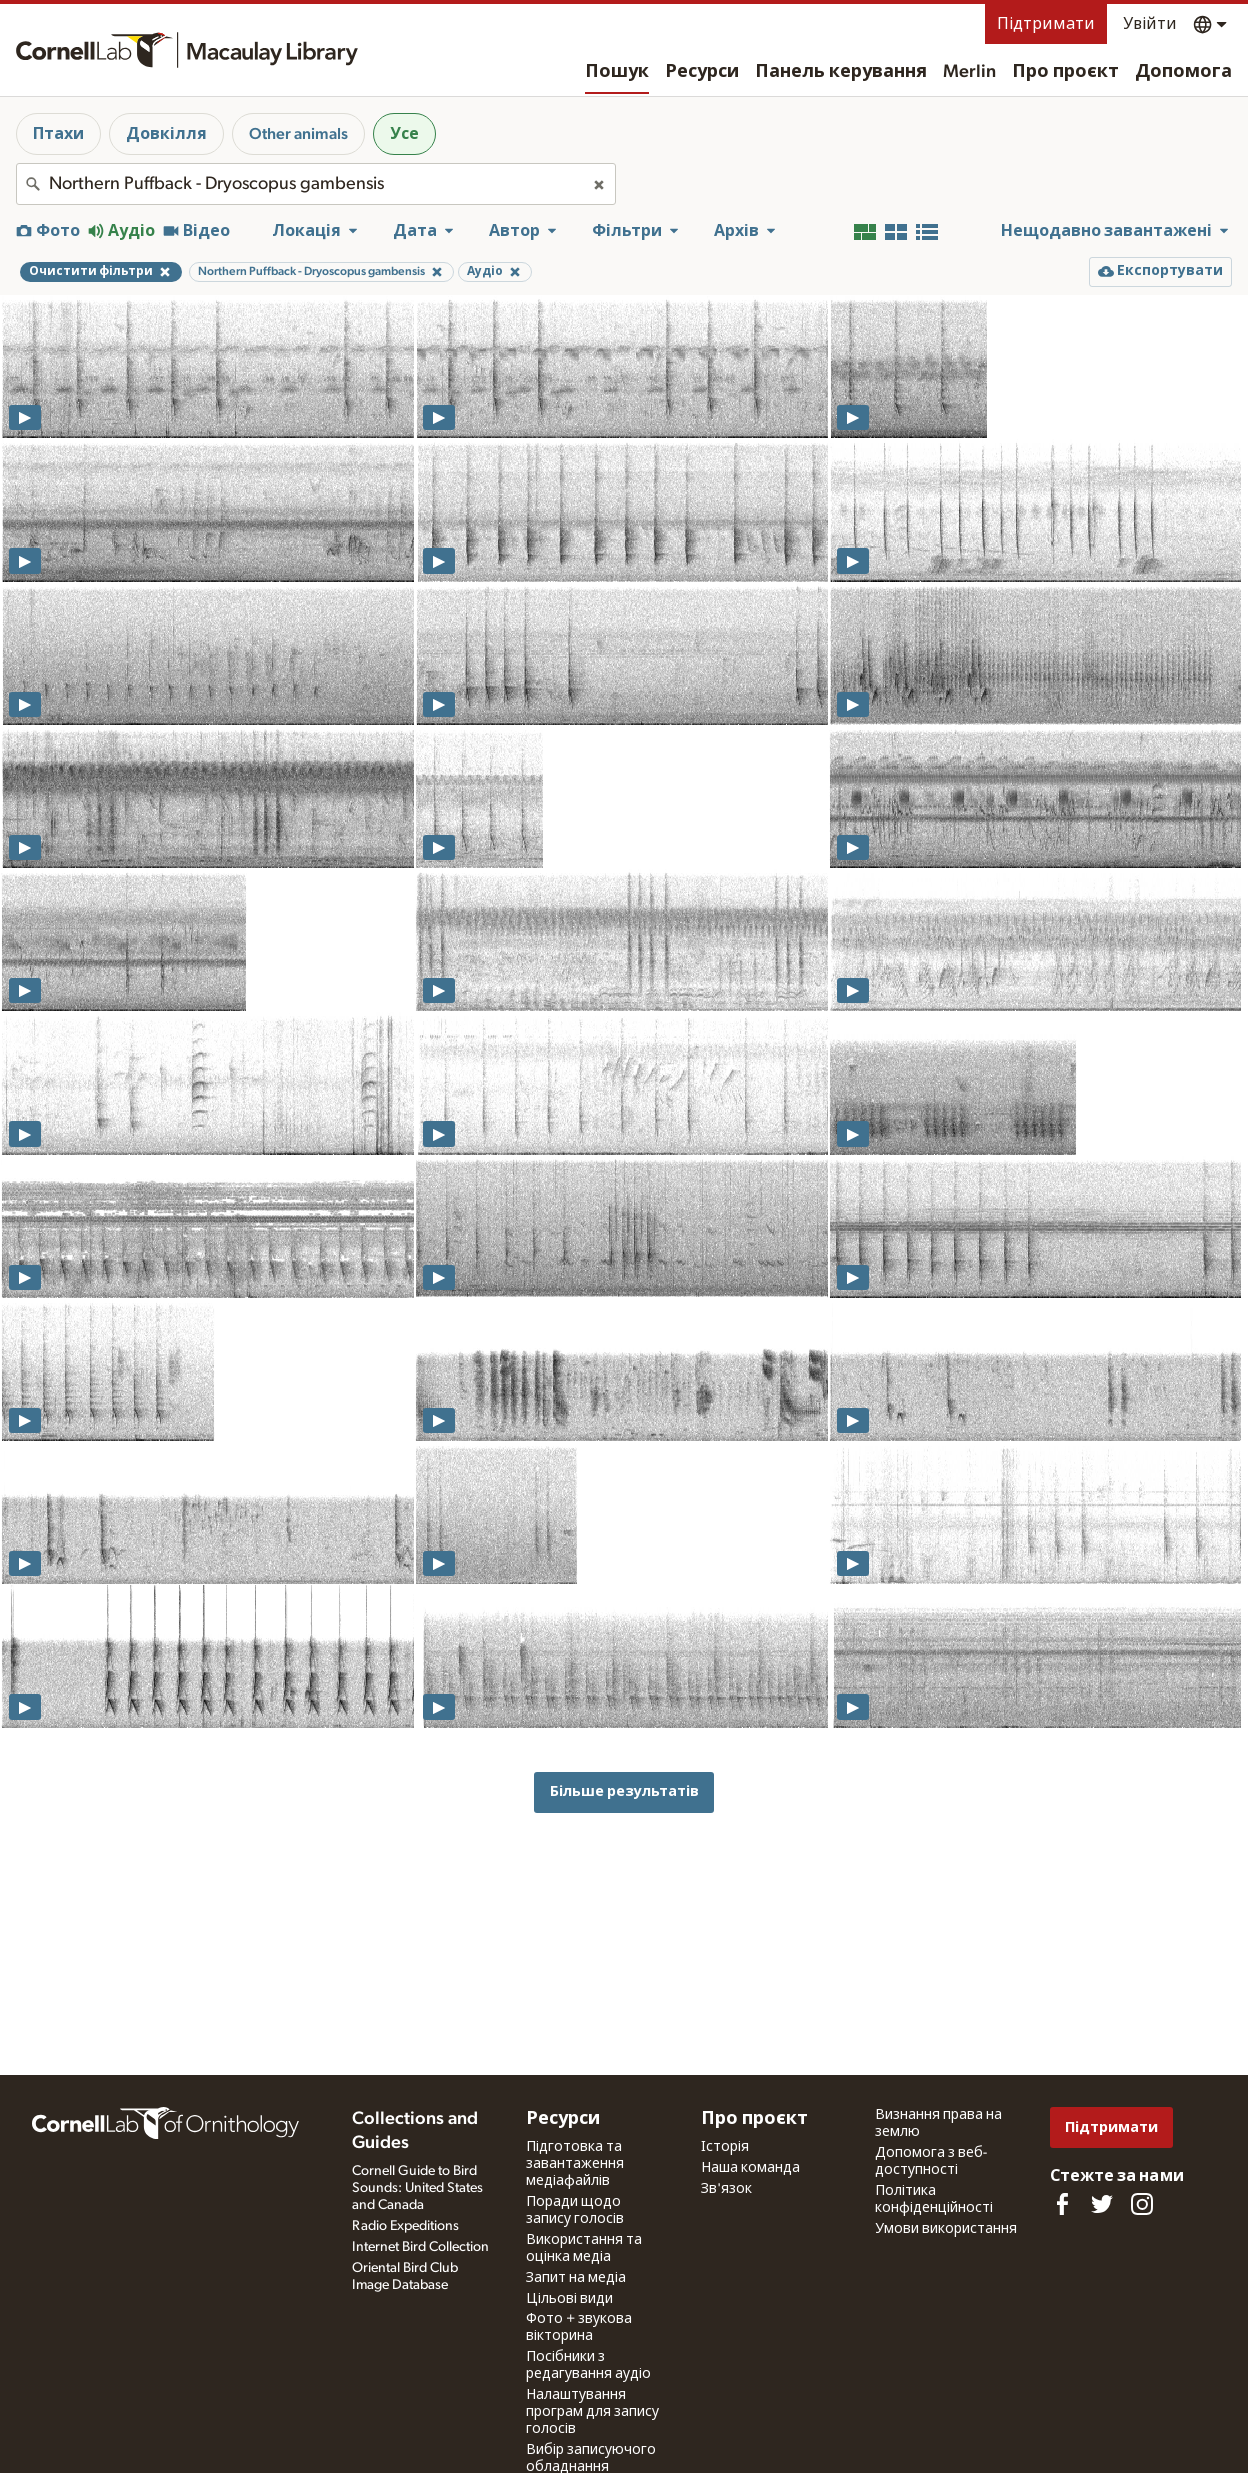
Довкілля (166, 134)
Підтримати (1046, 24)
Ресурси (702, 72)
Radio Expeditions (405, 2226)
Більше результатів (624, 1791)
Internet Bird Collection (420, 2247)
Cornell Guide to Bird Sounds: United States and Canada (417, 2188)
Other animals (298, 134)
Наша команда (750, 2168)
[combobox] (316, 184)
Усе (404, 134)
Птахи (58, 134)
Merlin (969, 72)
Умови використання (946, 2229)
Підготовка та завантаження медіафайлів (575, 2164)
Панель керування (841, 72)
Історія (725, 2147)
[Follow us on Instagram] (1142, 2204)
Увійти (1150, 24)
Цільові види (569, 2299)
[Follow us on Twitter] (1102, 2204)
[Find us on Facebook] (1062, 2204)
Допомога (1183, 72)
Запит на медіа (576, 2278)
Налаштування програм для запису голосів (592, 2412)
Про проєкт (1065, 72)
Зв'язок (726, 2189)
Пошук (617, 72)
